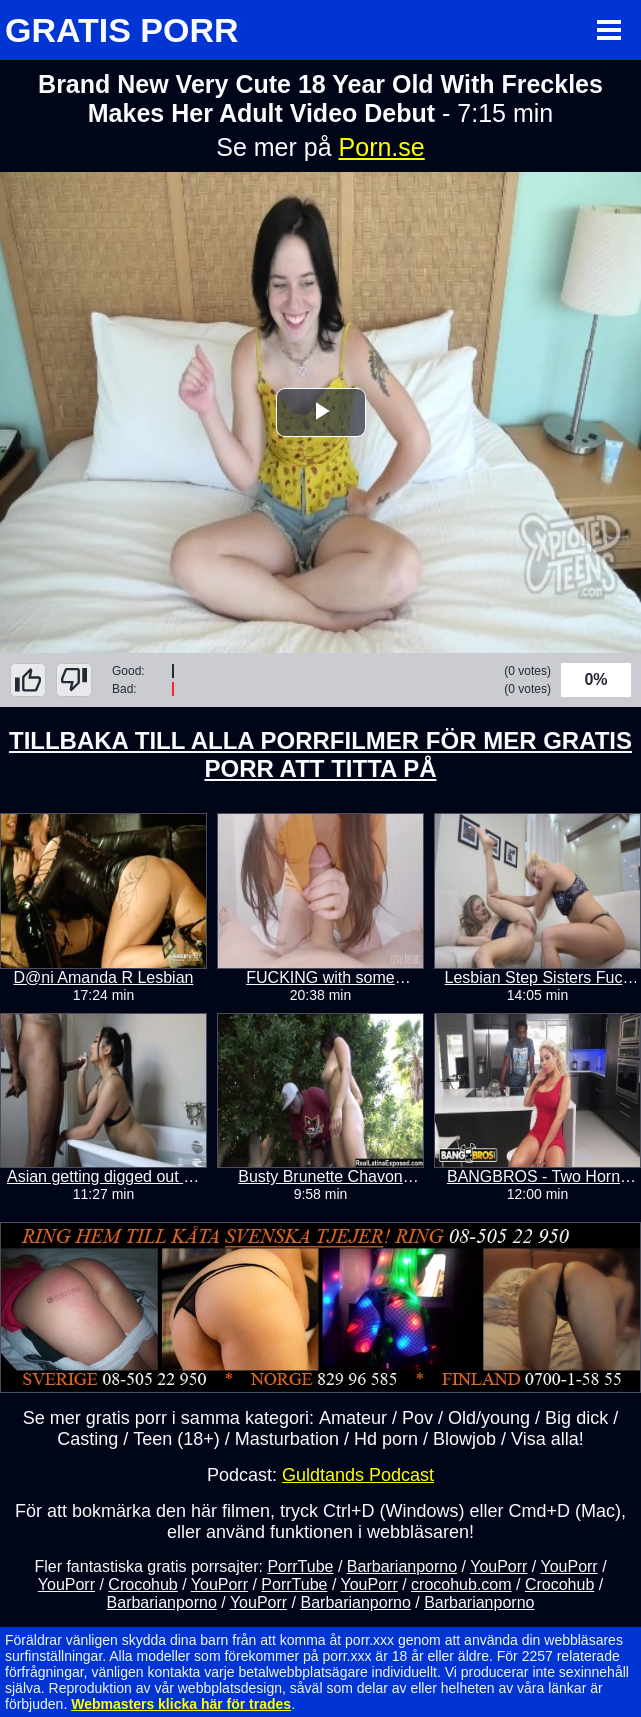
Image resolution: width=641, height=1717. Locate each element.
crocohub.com (461, 1584)
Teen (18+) (176, 1439)
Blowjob (464, 1439)
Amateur (353, 1418)
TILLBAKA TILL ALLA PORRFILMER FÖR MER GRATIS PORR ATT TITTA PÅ (320, 754)
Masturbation (287, 1439)
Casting (87, 1439)
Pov (417, 1418)
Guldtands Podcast (358, 1475)
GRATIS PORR (122, 30)
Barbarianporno (402, 1566)
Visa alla (545, 1439)
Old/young (489, 1418)
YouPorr (498, 1566)
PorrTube (300, 1566)
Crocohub (142, 1584)
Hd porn (386, 1439)
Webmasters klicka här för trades (181, 1704)
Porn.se (382, 147)
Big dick (576, 1418)
